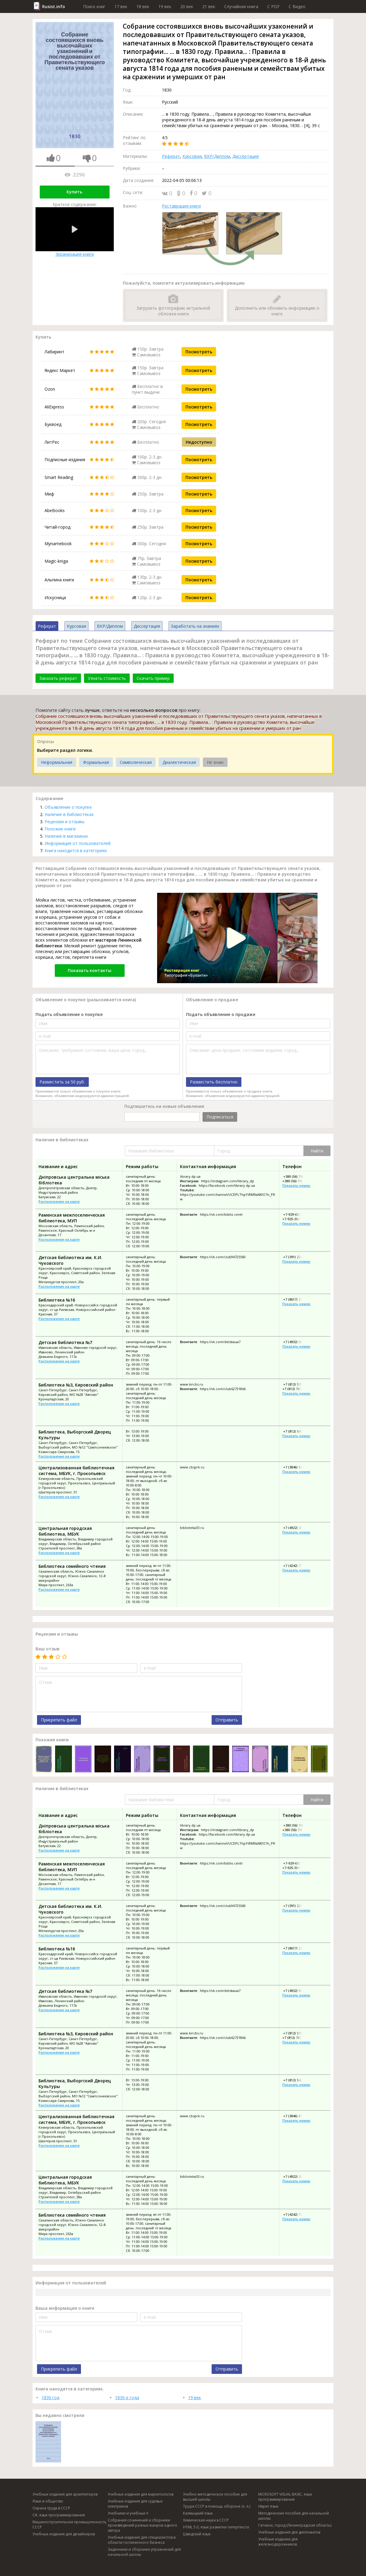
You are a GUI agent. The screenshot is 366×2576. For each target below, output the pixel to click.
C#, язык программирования (59, 2515)
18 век (142, 6)
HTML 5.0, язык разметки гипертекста (216, 2527)
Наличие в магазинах (66, 836)
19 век (164, 6)
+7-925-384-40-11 (295, 1219)
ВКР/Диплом (217, 156)
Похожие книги (60, 829)
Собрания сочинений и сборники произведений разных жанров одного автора (142, 2525)
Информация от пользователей (77, 843)
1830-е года (127, 2397)
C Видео (297, 6)
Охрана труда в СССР (51, 2508)
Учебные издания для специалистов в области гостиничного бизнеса (141, 2540)
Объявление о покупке (68, 807)
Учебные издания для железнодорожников (278, 2542)
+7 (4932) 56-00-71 (297, 1342)
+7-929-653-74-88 (296, 1214)
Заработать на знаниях (195, 626)
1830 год (50, 2397)
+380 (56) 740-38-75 (298, 1176)
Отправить (227, 1720)
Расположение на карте (59, 1201)
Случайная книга (241, 6)
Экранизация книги (75, 232)
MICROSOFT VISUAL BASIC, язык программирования (285, 2497)
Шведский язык (197, 2534)
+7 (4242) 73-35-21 (297, 1565)
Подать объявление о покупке (69, 1014)
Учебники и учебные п (128, 2513)
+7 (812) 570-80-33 (297, 1384)
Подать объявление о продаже (220, 1014)
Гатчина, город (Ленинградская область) (294, 2525)
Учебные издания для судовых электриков (135, 2504)
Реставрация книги (181, 206)
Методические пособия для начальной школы (293, 2516)
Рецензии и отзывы (64, 821)
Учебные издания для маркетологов (140, 2494)
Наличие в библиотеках (69, 814)
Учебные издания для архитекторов (65, 2494)
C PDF (273, 6)
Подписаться (219, 1117)
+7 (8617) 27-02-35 (297, 1299)
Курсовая (192, 156)
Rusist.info (53, 6)
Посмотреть (198, 352)
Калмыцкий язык (198, 2513)
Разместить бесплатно (213, 1082)
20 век (186, 6)
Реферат (171, 156)
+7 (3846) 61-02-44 (297, 1467)
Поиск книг (94, 6)
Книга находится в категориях (76, 850)
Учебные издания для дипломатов (289, 2532)
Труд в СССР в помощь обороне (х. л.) (216, 2506)
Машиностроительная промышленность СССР (70, 2524)
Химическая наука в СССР (206, 2520)
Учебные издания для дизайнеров (64, 2534)
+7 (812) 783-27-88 (296, 1388)
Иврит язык (268, 2506)
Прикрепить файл (59, 1720)
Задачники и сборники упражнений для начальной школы (144, 2552)
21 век (208, 6)
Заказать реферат (58, 678)
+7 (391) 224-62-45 (297, 1257)
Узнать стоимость (107, 678)
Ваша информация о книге (65, 2308)
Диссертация (245, 156)
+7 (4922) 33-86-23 (297, 1527)
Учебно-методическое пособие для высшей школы (215, 2497)
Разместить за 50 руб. (62, 1082)
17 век (120, 6)
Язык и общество (48, 2501)
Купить (74, 192)
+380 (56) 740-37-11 (297, 1181)
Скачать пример (153, 678)
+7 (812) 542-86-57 (297, 1431)
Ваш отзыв (48, 1649)
